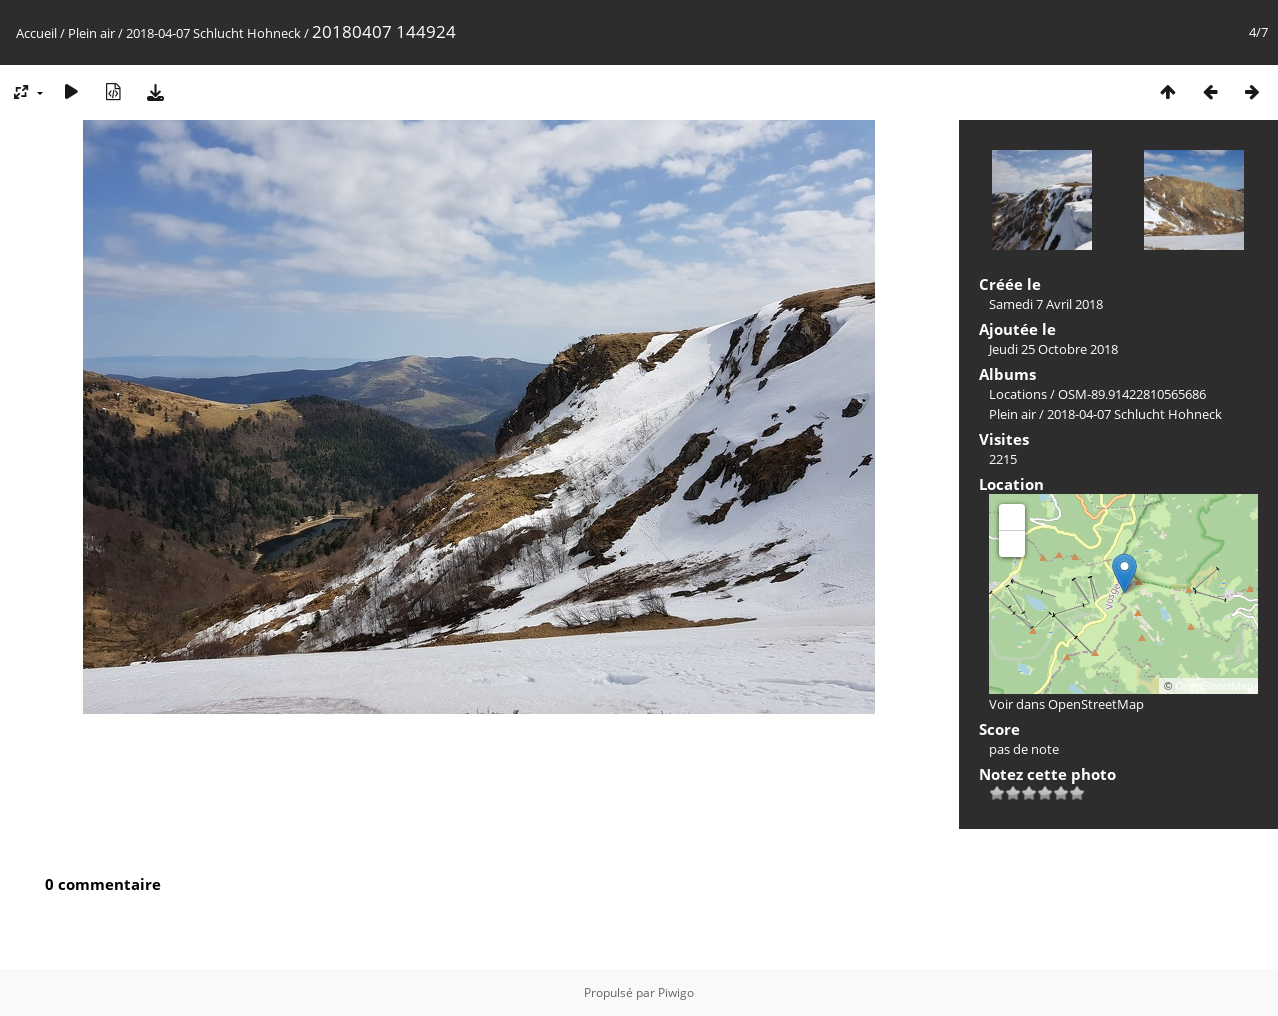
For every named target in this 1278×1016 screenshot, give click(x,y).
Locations (1018, 394)
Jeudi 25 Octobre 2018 (1053, 349)
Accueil (36, 33)
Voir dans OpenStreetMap (1066, 704)
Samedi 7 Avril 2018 (1046, 304)
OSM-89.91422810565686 (1132, 394)
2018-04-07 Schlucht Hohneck (213, 33)
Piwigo (676, 992)
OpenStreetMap (1214, 686)
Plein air (91, 33)
